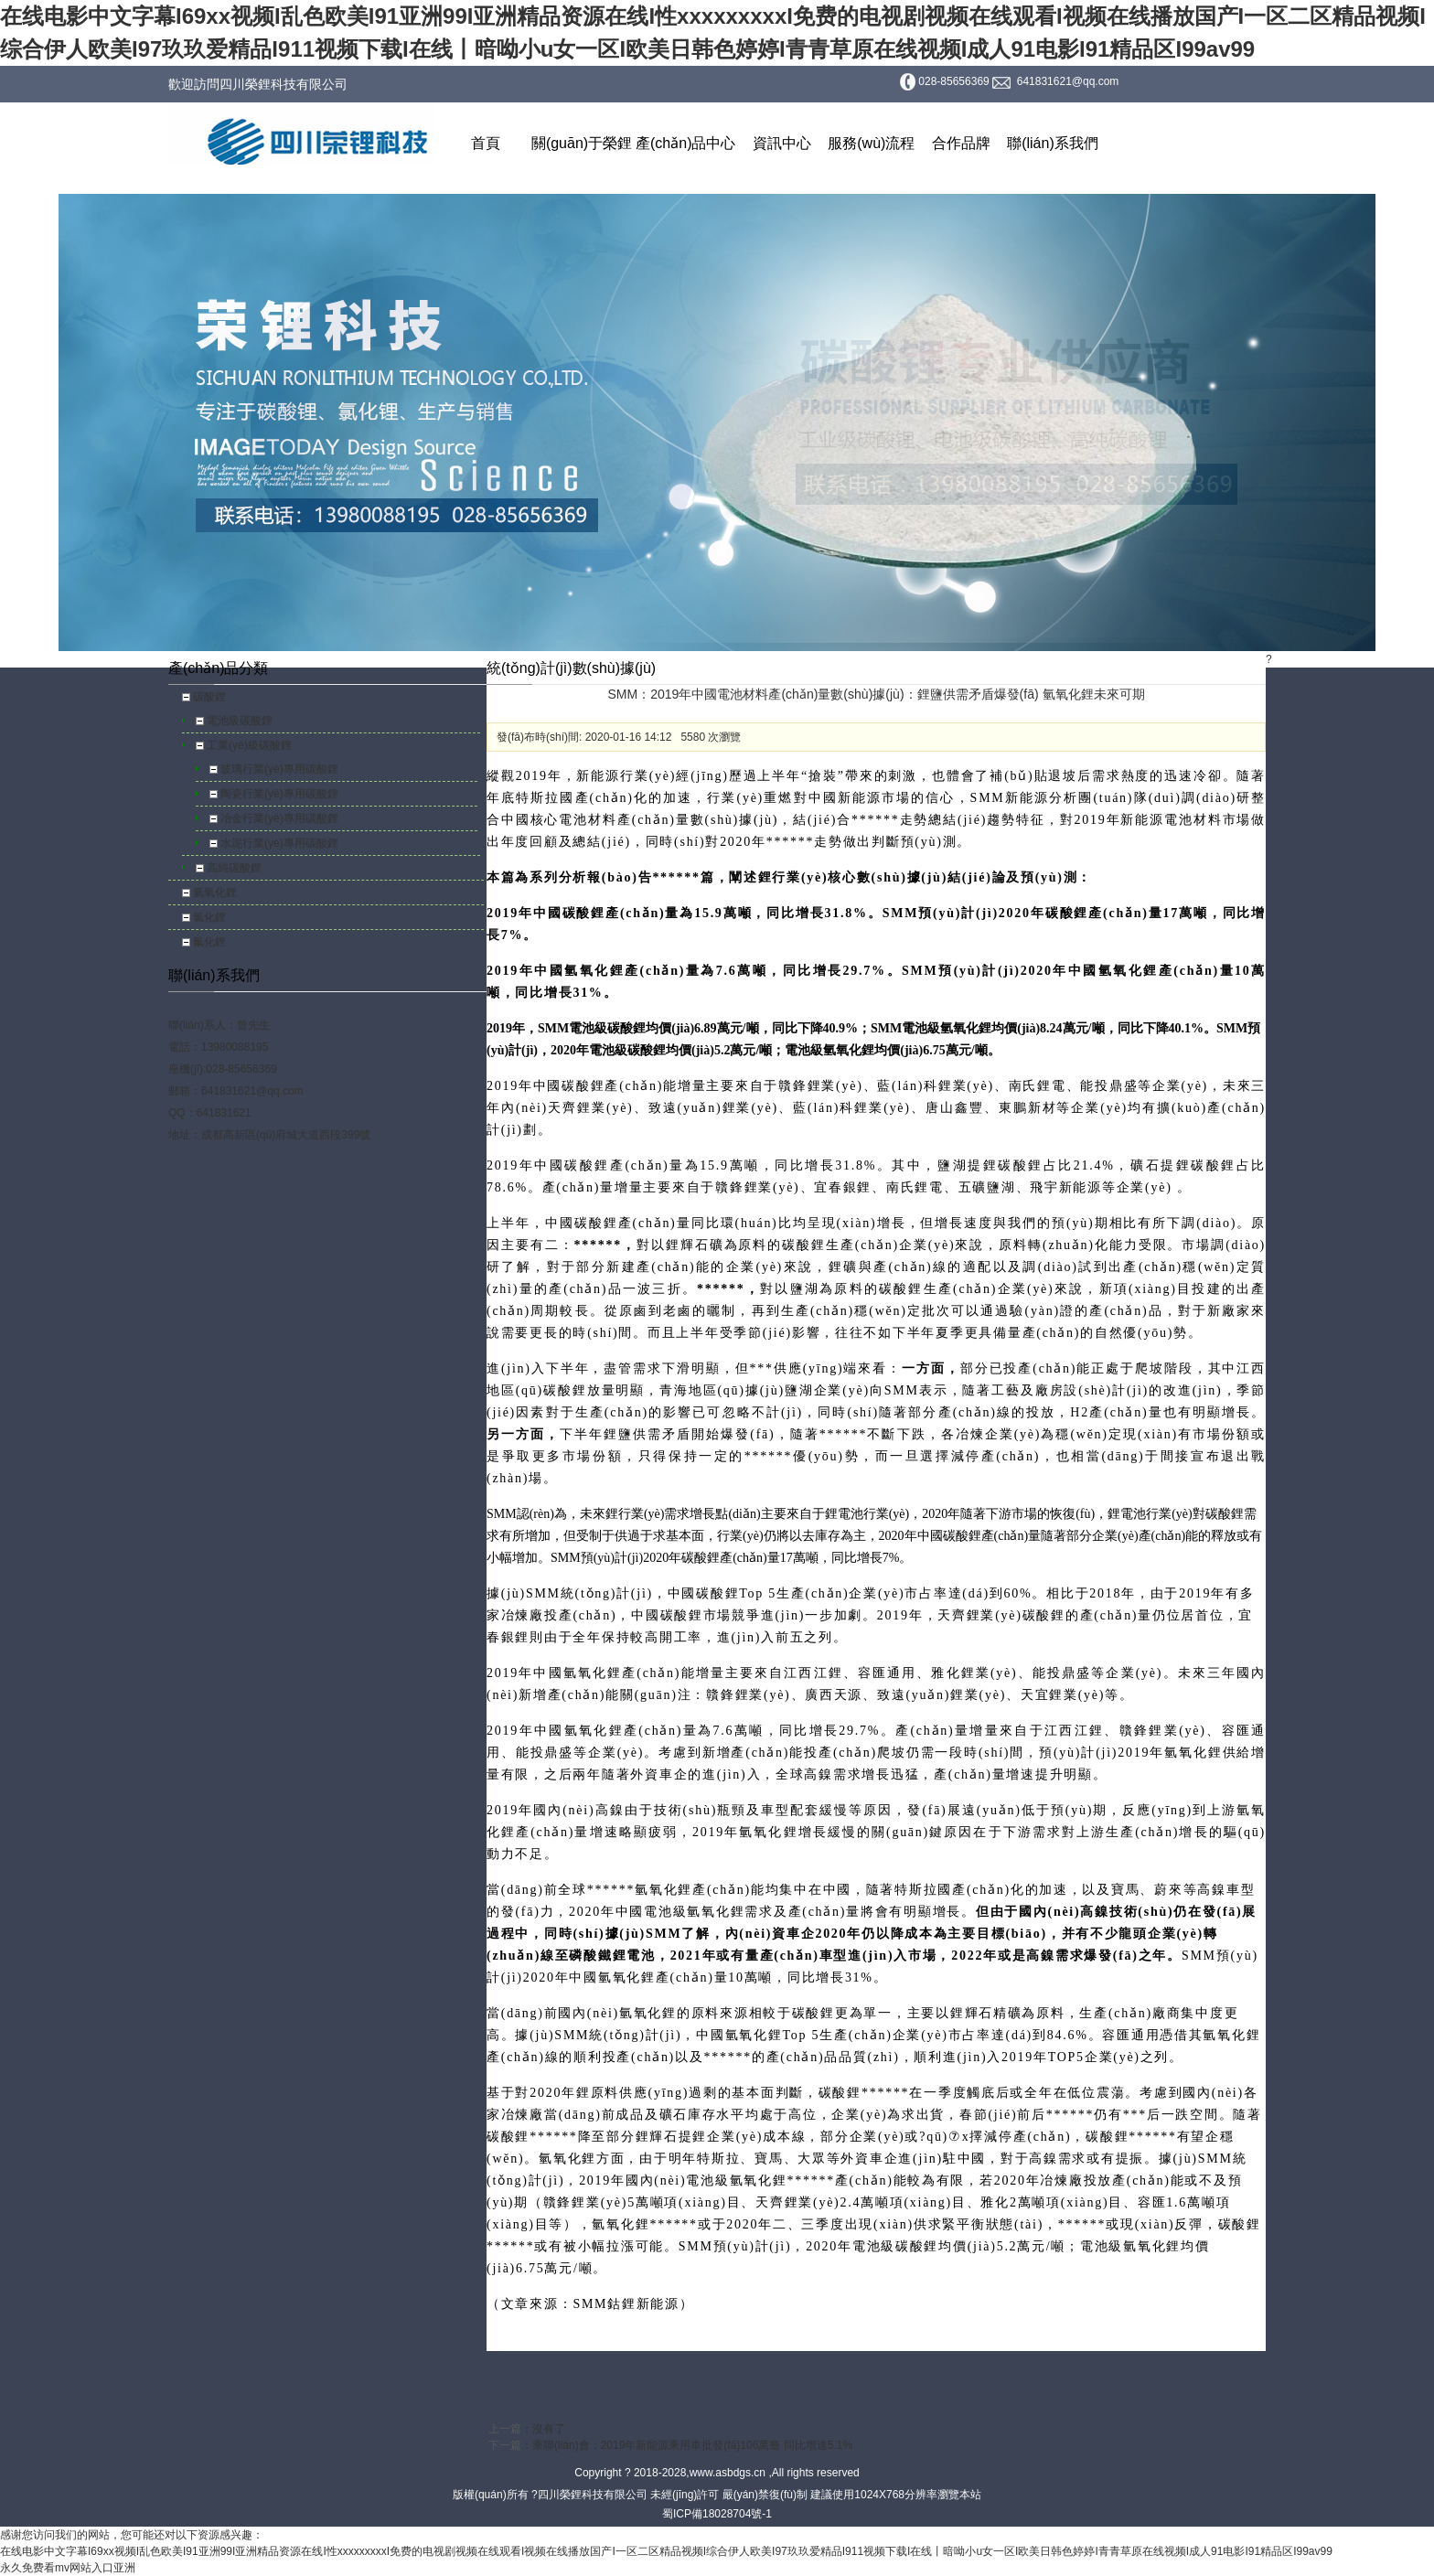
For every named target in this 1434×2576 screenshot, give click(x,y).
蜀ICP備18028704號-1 (717, 2513)
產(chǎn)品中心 (685, 143)
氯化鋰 (209, 917)
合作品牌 (961, 143)
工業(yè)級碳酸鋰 (249, 745)
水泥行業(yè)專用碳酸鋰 (279, 843)
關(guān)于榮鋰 (581, 143)
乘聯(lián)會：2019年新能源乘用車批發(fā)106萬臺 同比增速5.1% (692, 2445)
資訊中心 (782, 143)
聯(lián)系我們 (1052, 143)
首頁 (485, 143)
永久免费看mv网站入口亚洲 (67, 2567)
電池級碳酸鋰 (240, 720)
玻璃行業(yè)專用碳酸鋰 (279, 769)
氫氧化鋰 (215, 892)
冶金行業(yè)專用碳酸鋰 (279, 818)
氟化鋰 (209, 941)
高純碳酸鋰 (234, 867)
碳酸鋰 (209, 696)
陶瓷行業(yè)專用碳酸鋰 (279, 793)
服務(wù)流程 (871, 143)
